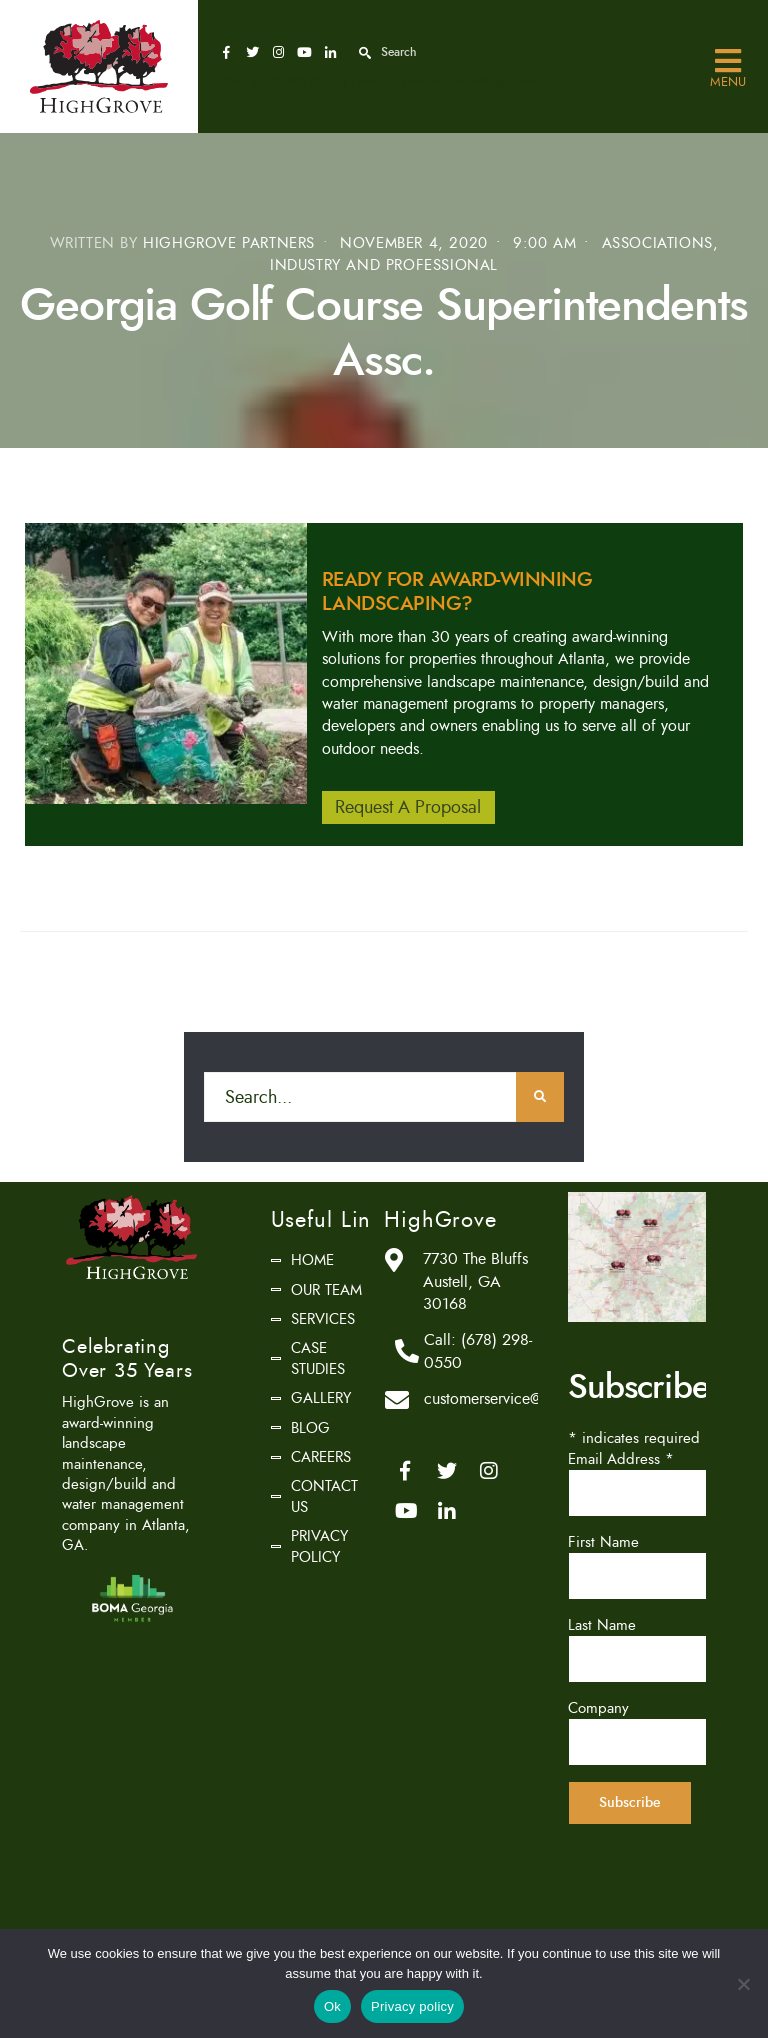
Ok (332, 2006)
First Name (603, 1542)
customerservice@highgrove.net (474, 82)
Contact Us (324, 1496)
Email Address (621, 1459)
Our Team (326, 1290)
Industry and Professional (384, 265)
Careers (321, 1457)
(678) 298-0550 (295, 82)
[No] (743, 1984)
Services (323, 1319)
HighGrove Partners (229, 243)
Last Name (602, 1625)
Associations (657, 243)
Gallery (321, 1398)
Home (312, 1260)
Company (598, 1708)
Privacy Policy (319, 1546)
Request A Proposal (408, 807)
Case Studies (318, 1358)
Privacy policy (412, 2006)
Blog (310, 1428)
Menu (728, 62)
